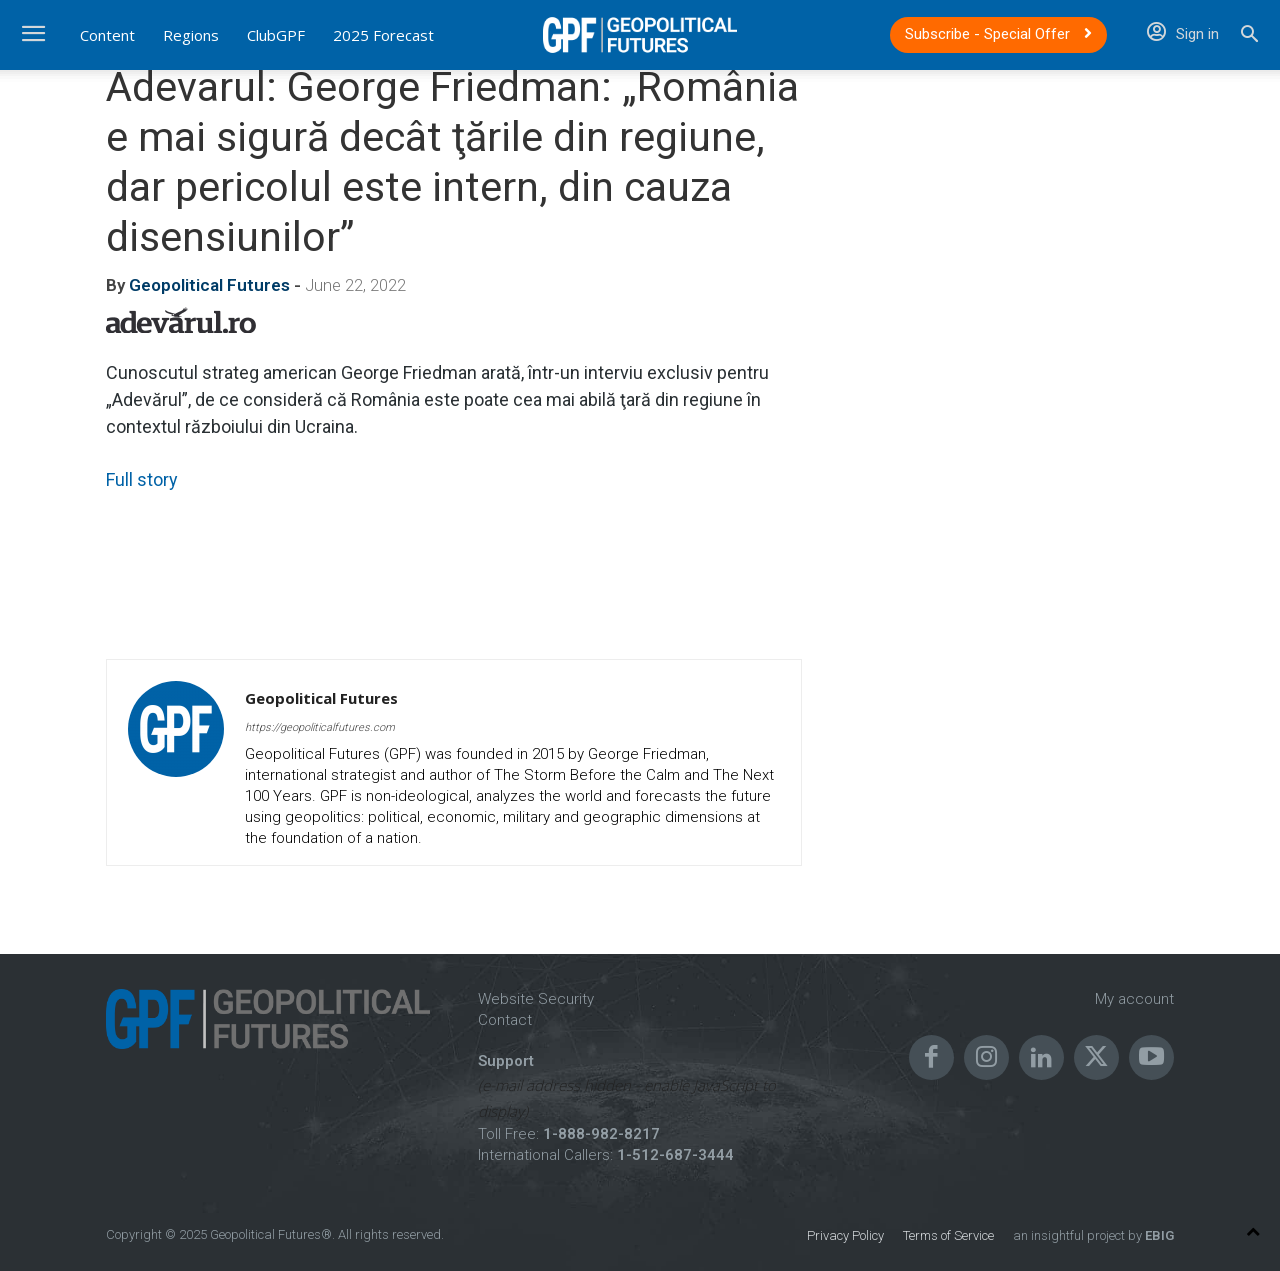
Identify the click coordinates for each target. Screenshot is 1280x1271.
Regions (191, 35)
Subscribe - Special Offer (998, 34)
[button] (1249, 36)
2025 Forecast (383, 35)
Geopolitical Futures (209, 285)
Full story (142, 479)
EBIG (1158, 1235)
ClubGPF (276, 35)
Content (107, 35)
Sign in (1183, 34)
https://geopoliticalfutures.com (320, 727)
